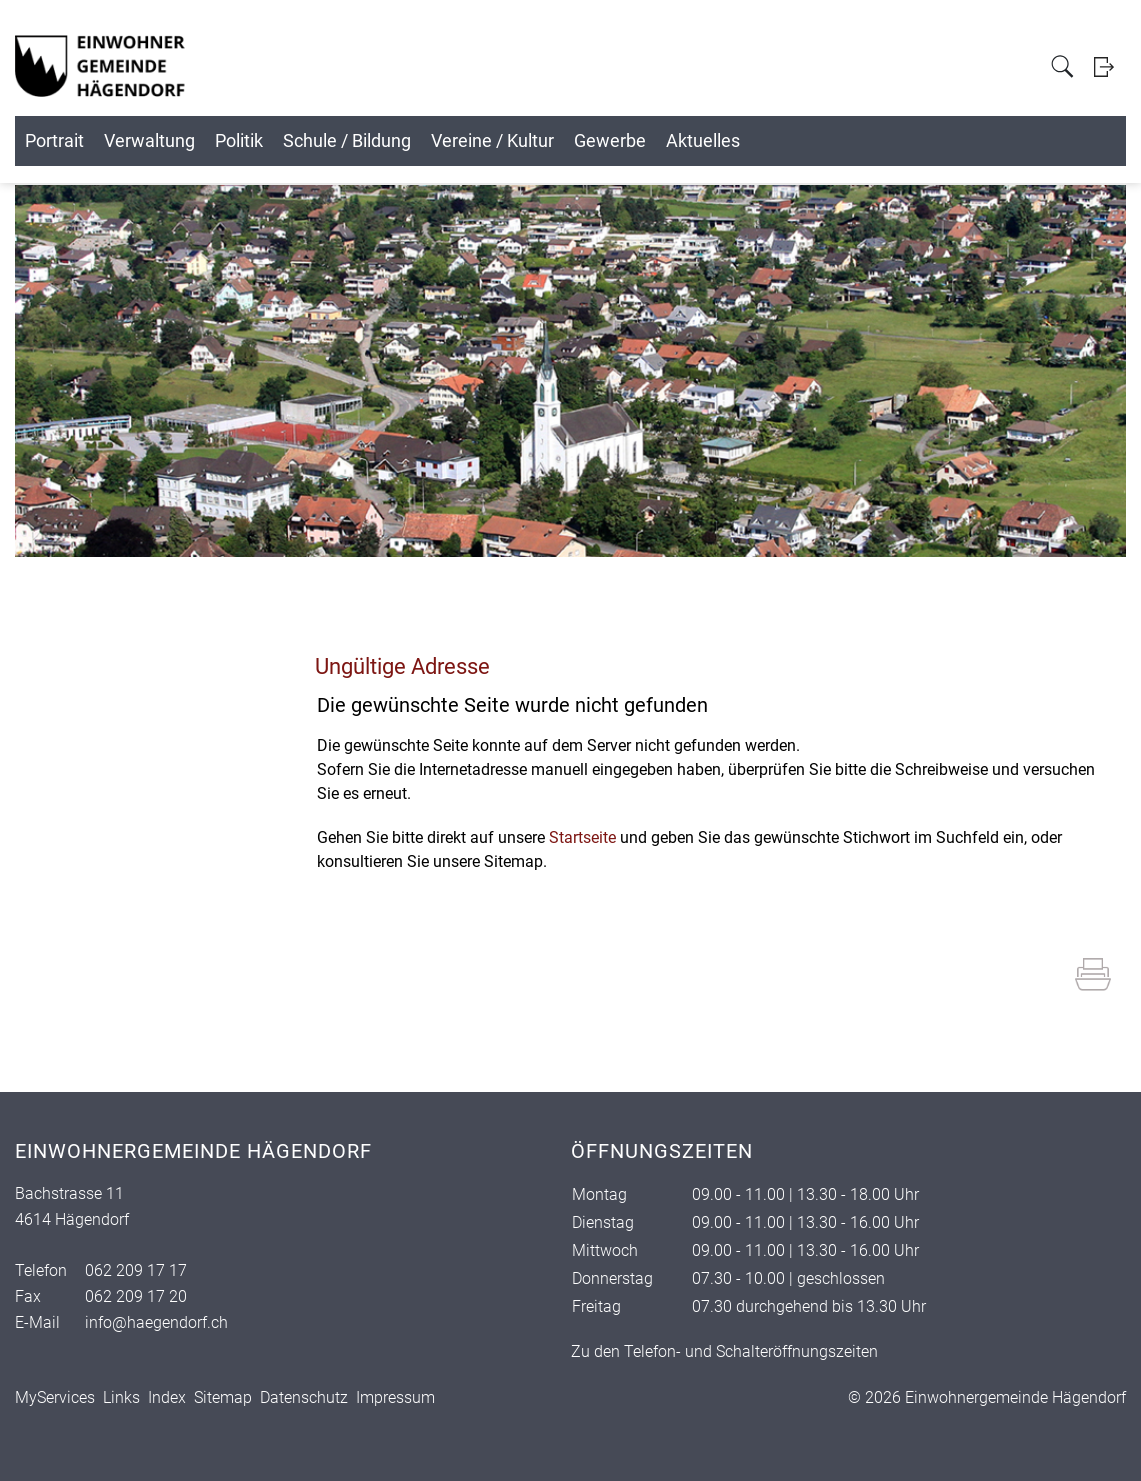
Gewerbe (892, 140)
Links (121, 1397)
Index (167, 1397)
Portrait (101, 140)
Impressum (395, 1397)
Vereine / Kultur (727, 140)
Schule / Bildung (535, 140)
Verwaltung (243, 140)
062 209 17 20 (136, 1296)
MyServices (55, 1397)
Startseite (582, 837)
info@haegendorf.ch (156, 1322)
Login (1110, 66)
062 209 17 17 (136, 1270)
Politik (380, 140)
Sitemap (223, 1397)
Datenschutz (304, 1397)
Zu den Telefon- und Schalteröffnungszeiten (724, 1351)
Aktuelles (1032, 140)
